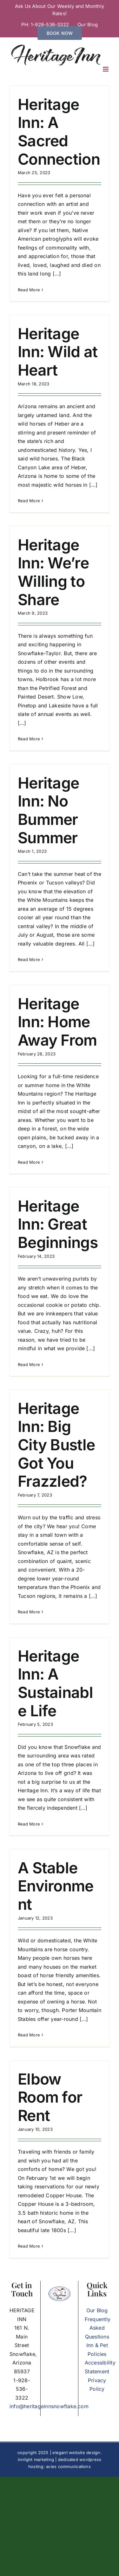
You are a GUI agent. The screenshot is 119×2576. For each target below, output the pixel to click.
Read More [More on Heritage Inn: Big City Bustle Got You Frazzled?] (29, 1611)
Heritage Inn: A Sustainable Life (55, 1683)
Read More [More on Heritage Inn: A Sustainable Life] (29, 1823)
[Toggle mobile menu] (106, 69)
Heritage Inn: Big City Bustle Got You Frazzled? (56, 1445)
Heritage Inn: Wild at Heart (57, 351)
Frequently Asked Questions (97, 2328)
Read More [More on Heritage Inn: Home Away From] (29, 1162)
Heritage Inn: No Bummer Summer (48, 810)
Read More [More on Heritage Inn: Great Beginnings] (29, 1364)
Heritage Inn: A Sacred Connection (59, 131)
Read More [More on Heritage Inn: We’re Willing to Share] (29, 738)
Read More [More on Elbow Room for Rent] (29, 2246)
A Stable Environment (56, 1886)
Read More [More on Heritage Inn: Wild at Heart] (29, 500)
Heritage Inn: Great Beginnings (58, 1224)
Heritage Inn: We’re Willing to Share (53, 572)
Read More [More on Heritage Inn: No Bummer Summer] (29, 959)
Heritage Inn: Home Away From (57, 1021)
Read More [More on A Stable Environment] (29, 2034)
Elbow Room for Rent (50, 2097)
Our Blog (97, 2310)
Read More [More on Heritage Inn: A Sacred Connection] (29, 289)
